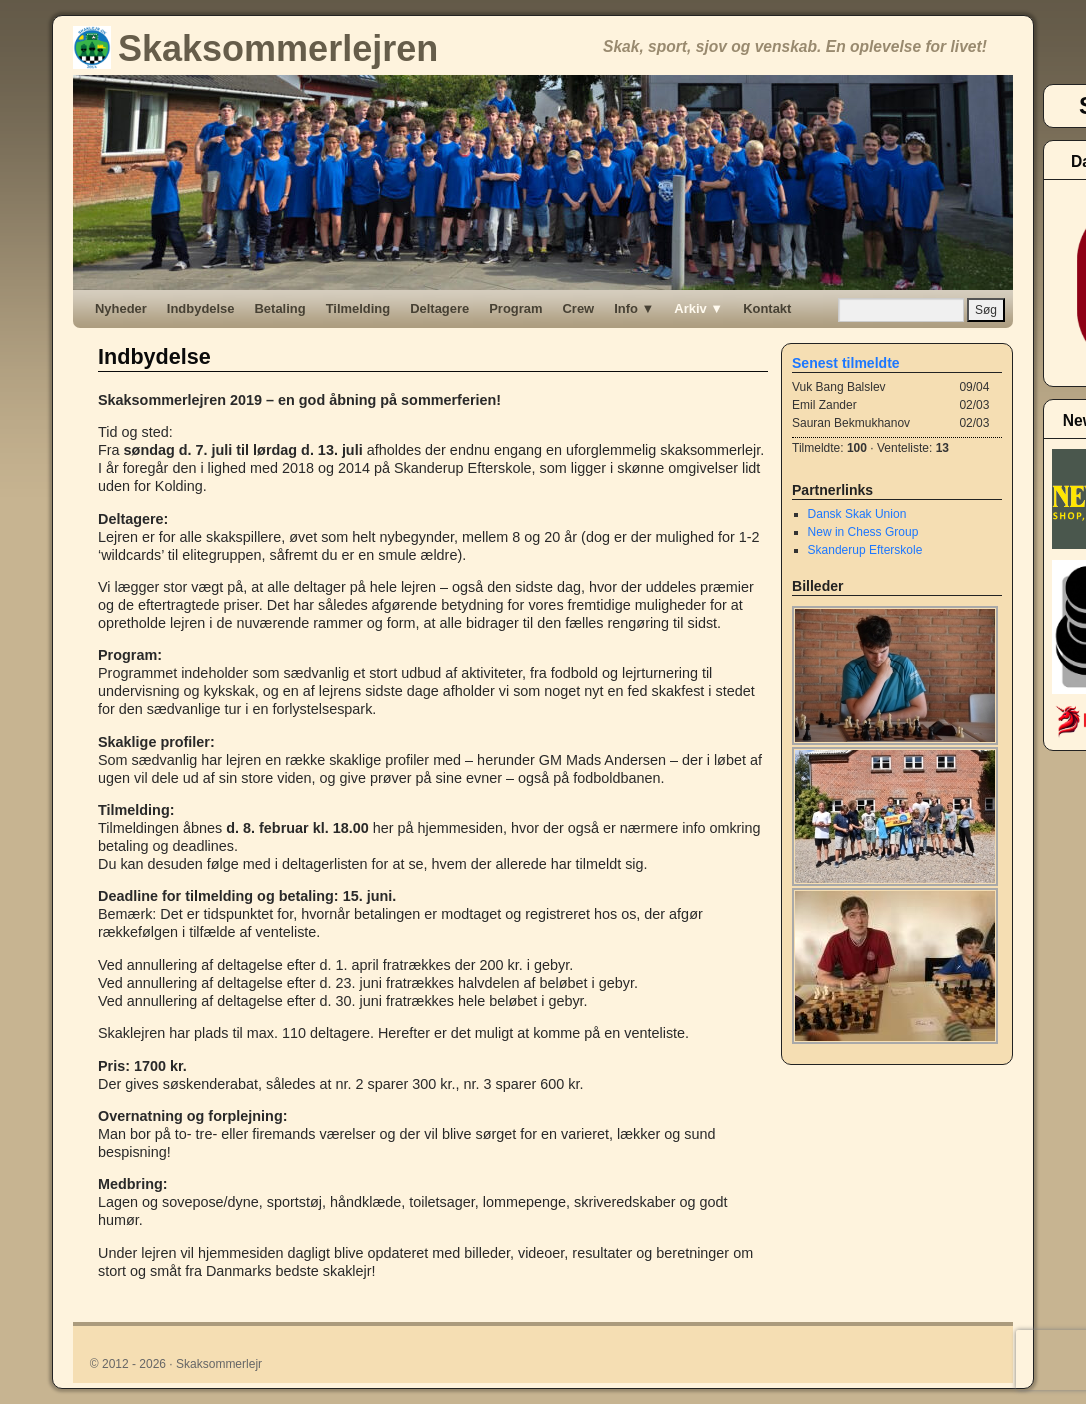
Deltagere (439, 308)
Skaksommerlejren (255, 48)
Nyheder (121, 308)
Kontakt (767, 308)
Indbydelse (201, 308)
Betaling (280, 308)
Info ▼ (634, 308)
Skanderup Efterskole (865, 550)
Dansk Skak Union (857, 514)
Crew (579, 308)
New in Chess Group (863, 532)
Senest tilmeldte (846, 363)
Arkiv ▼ (698, 308)
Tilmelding (358, 308)
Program (515, 308)
